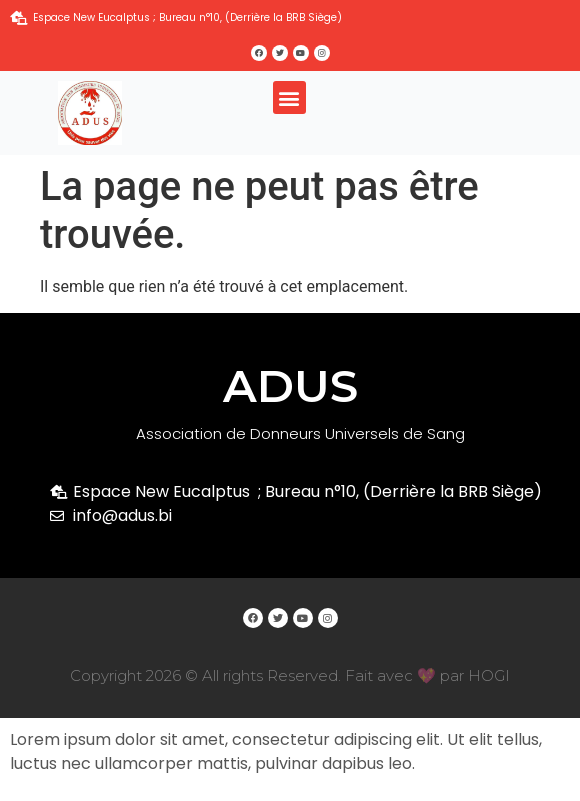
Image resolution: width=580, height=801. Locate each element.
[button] (289, 97)
